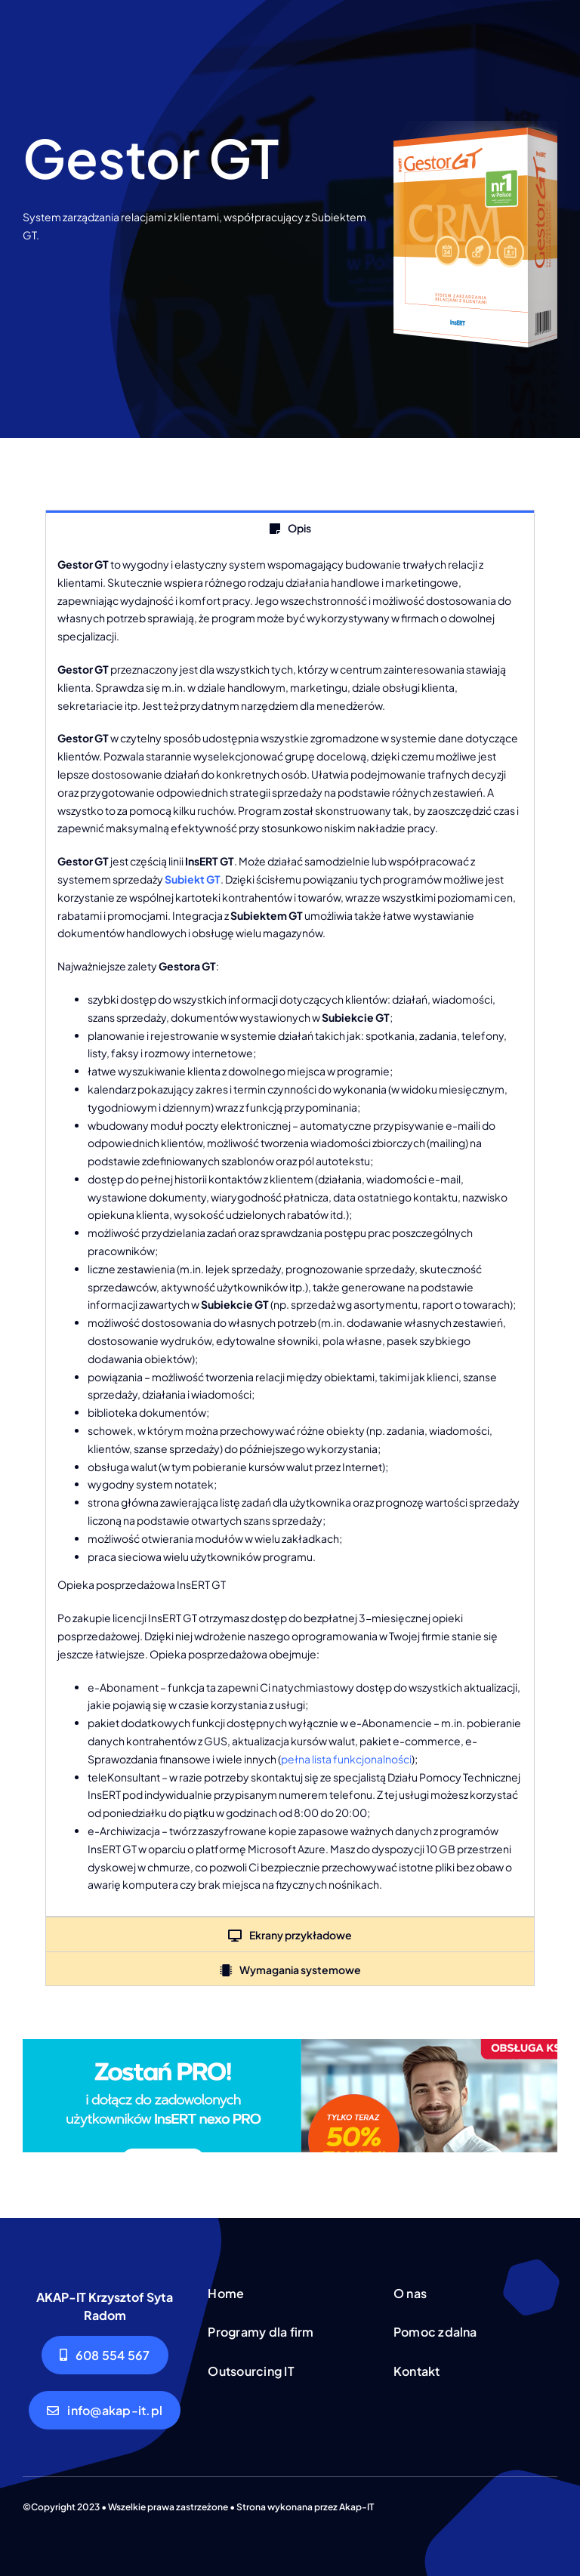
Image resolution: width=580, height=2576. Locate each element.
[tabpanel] (290, 1231)
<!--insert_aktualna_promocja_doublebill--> (290, 2095)
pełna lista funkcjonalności (346, 1759)
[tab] (290, 528)
